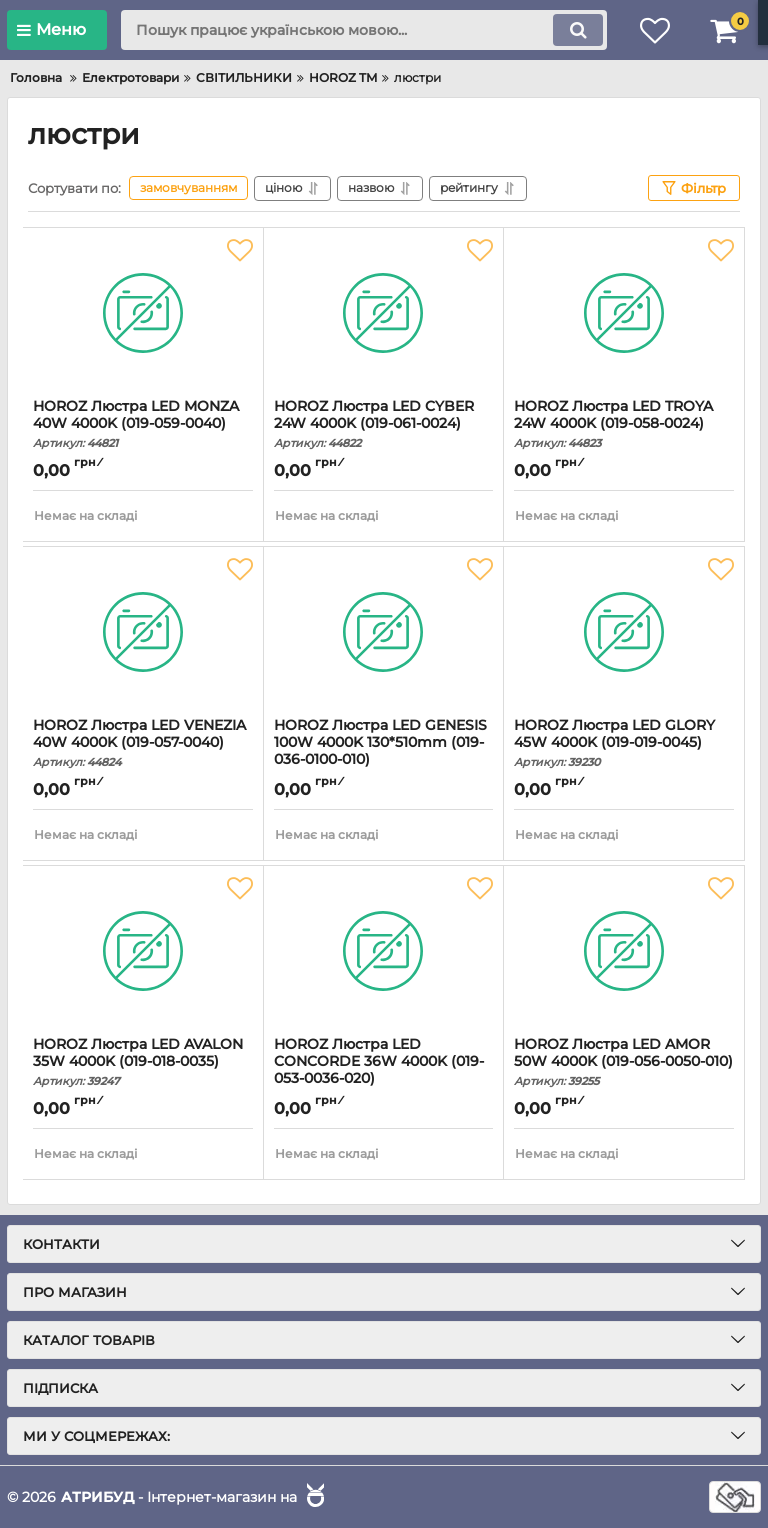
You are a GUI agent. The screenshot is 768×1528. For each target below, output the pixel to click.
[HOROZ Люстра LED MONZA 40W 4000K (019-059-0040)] (143, 313)
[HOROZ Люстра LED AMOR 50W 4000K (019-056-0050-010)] (624, 951)
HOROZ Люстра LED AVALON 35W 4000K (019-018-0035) (143, 1062)
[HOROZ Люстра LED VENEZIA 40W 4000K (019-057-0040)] (143, 632)
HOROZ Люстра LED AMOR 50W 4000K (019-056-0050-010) (624, 1062)
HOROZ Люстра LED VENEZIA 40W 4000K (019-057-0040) (143, 743)
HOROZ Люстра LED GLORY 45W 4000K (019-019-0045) (624, 743)
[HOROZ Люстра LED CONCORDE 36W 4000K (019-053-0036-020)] (384, 951)
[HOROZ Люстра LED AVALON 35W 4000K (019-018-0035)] (143, 951)
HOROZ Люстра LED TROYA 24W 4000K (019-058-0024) (624, 424)
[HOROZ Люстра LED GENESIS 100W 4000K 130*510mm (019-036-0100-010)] (384, 632)
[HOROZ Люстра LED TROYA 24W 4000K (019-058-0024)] (624, 313)
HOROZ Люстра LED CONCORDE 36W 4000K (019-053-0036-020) (384, 1070)
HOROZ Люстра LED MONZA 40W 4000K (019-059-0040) (143, 424)
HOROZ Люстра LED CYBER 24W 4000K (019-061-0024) (384, 424)
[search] (364, 30)
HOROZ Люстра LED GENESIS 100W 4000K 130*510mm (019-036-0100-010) (384, 751)
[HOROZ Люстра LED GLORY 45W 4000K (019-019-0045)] (624, 632)
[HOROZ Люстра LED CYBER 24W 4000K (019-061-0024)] (384, 313)
